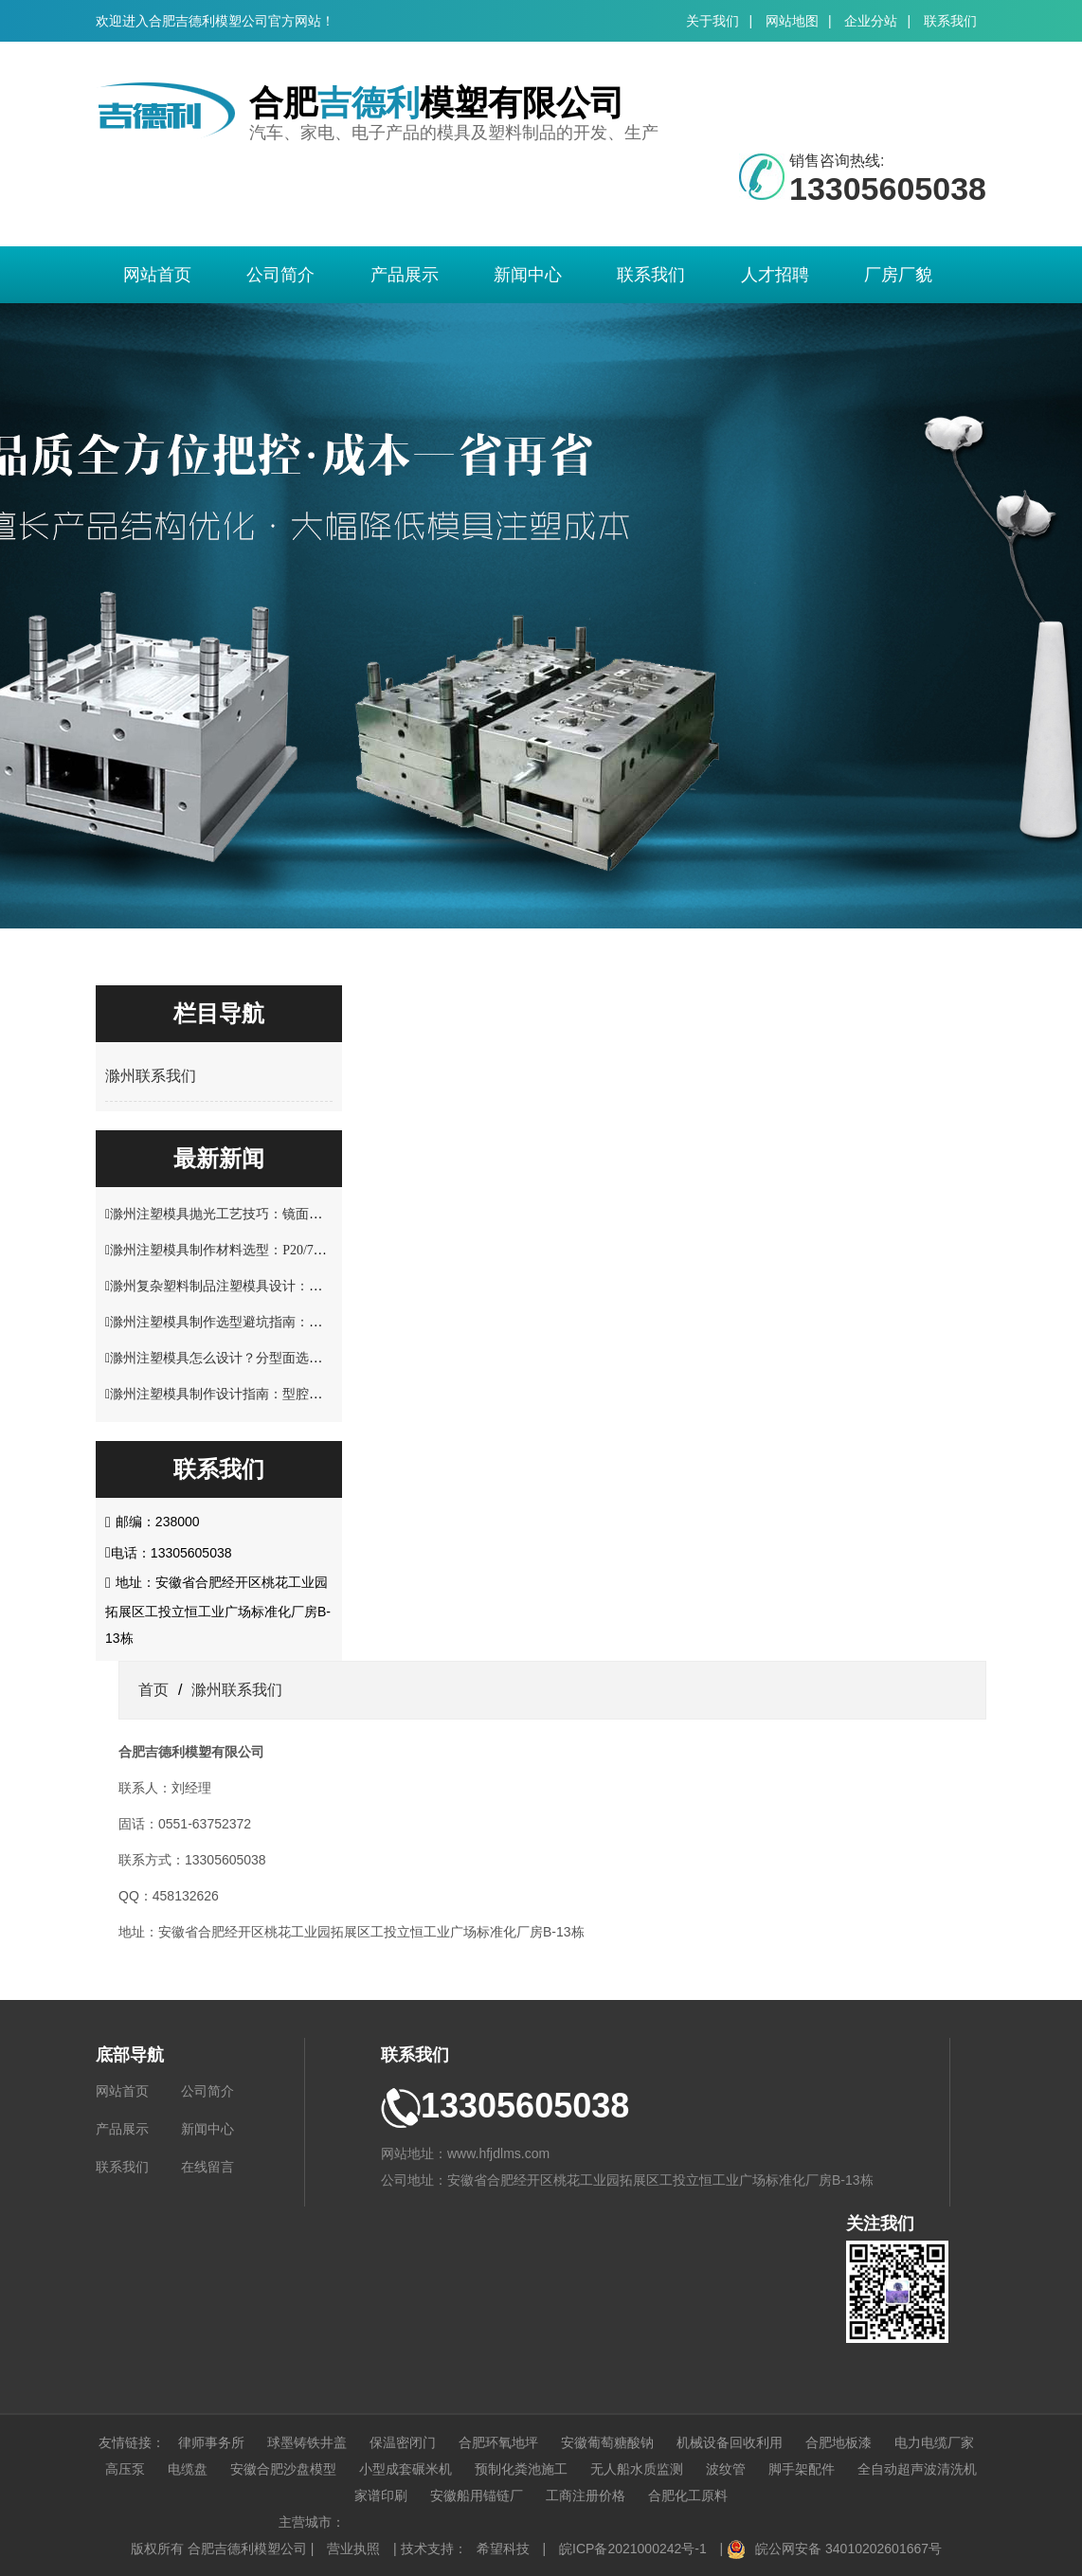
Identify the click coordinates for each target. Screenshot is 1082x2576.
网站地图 (792, 20)
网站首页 (157, 274)
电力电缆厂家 (934, 2442)
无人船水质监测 (636, 2469)
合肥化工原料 (688, 2495)
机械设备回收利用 (729, 2442)
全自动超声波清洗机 (917, 2469)
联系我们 (950, 20)
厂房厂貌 (898, 274)
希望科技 (503, 2548)
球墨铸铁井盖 (307, 2442)
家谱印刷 (380, 2495)
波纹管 (726, 2469)
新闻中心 (528, 274)
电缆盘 (187, 2469)
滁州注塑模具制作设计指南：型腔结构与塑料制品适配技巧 (282, 1394)
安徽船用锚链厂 (476, 2495)
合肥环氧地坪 (498, 2442)
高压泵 (125, 2469)
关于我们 (712, 20)
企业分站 (870, 20)
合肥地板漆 (838, 2442)
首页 (153, 1690)
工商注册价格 (585, 2495)
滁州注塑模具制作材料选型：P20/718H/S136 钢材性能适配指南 (293, 1250)
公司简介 (280, 274)
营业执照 (353, 2548)
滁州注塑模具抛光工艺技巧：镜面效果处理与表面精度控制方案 (295, 1214)
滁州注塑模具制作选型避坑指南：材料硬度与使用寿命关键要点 (295, 1322)
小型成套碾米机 (405, 2469)
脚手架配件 (801, 2469)
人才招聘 (775, 274)
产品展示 (404, 274)
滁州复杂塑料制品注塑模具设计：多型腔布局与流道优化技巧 (289, 1286)
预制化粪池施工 (521, 2469)
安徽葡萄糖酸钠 (607, 2442)
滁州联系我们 (150, 1076)
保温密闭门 (403, 2442)
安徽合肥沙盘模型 (283, 2469)
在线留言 (207, 2166)
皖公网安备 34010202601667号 (848, 2548)
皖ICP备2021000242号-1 (633, 2548)
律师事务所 (211, 2442)
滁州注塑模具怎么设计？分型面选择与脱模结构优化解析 (276, 1358)
